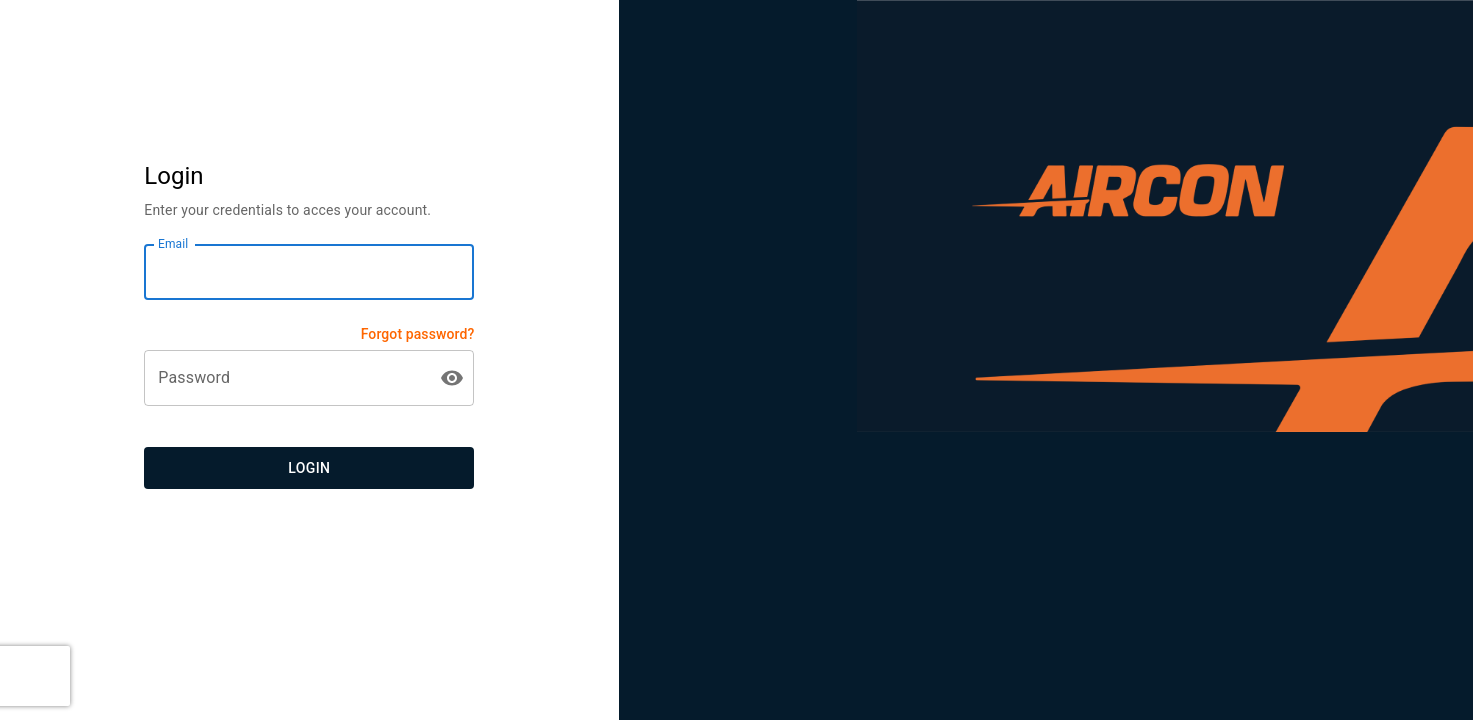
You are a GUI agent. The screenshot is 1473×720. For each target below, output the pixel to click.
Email (173, 244)
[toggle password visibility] (452, 378)
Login (309, 468)
